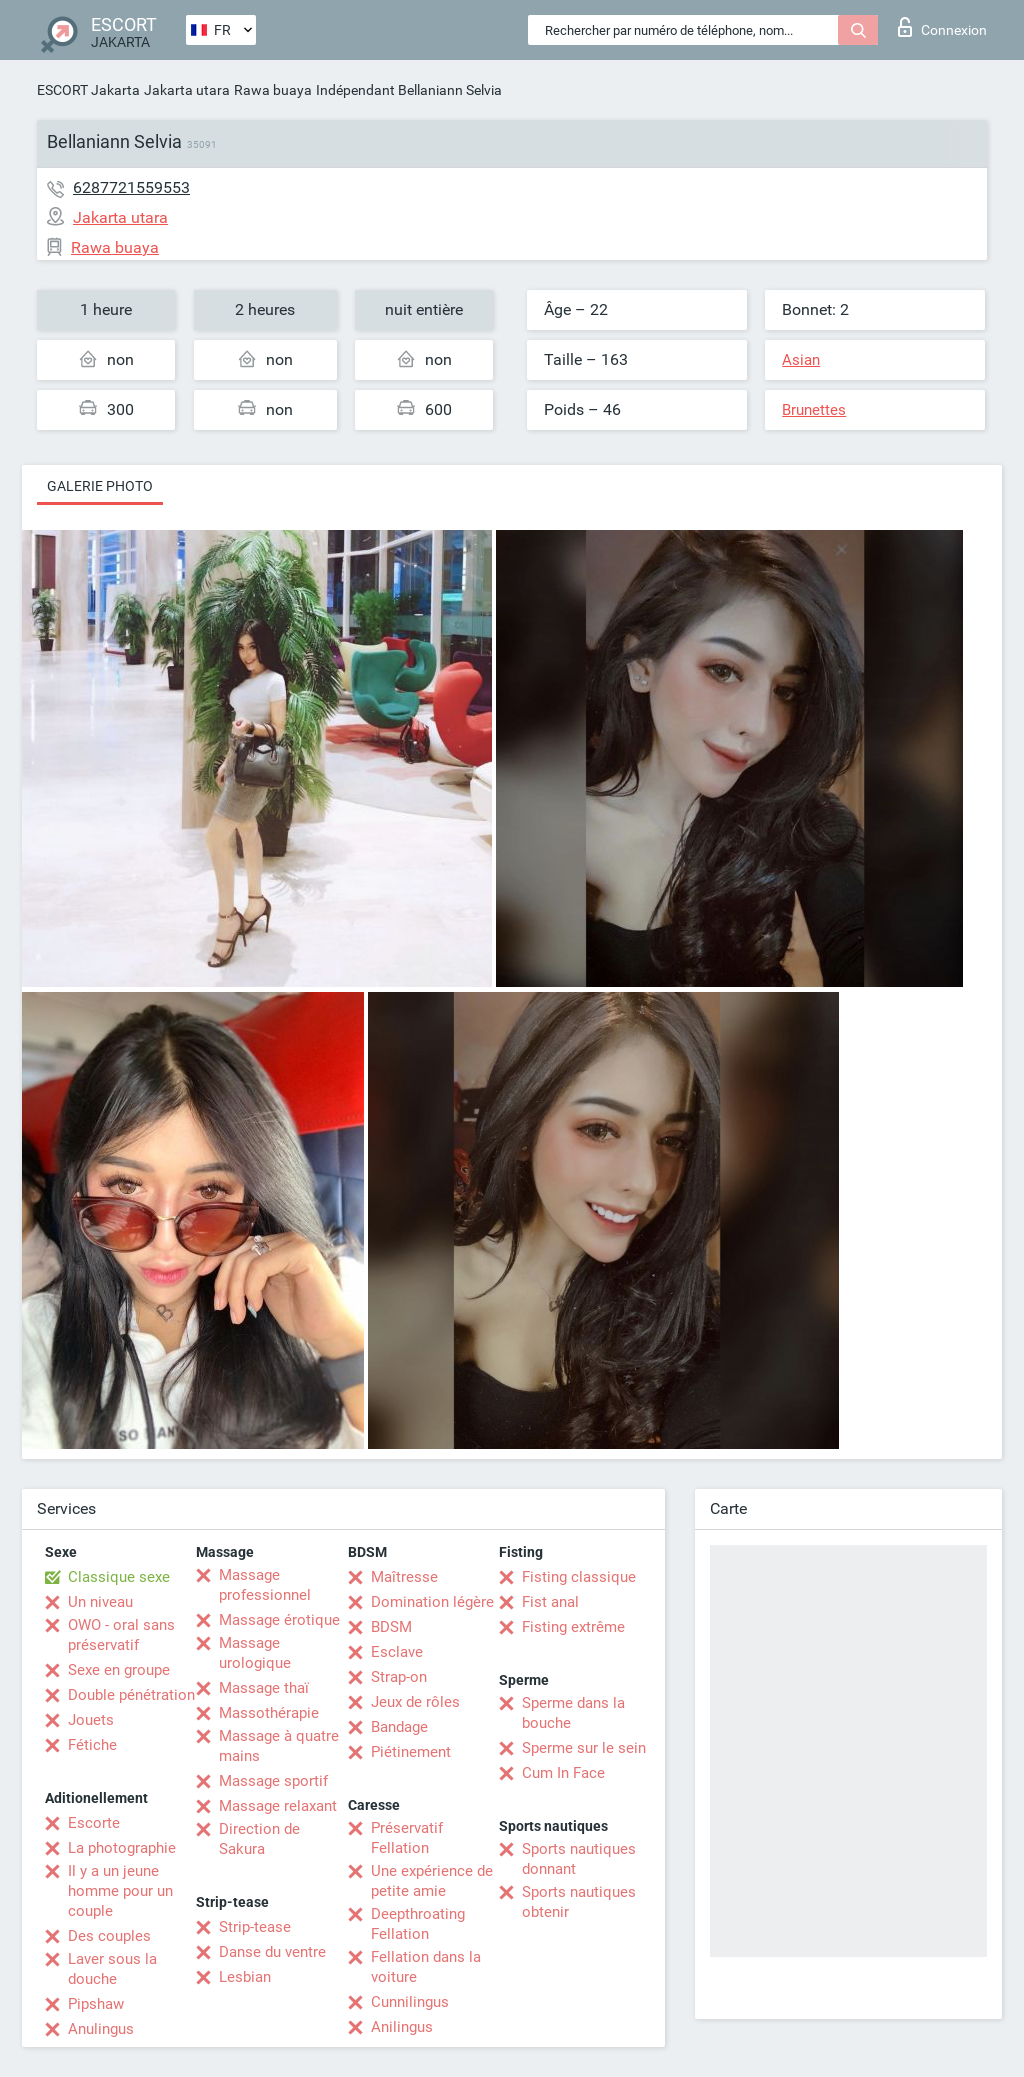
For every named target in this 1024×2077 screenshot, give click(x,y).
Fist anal (550, 1602)
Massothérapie (269, 1713)
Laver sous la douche (112, 1969)
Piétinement (411, 1752)
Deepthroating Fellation (418, 1924)
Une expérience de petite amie (432, 1881)
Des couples (109, 1936)
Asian (801, 360)
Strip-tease (255, 1927)
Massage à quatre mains (279, 1746)
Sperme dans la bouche (573, 1713)
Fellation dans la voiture (426, 1967)
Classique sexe (119, 1577)
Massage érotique (279, 1620)
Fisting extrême (573, 1627)
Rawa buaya (273, 90)
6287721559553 (131, 187)
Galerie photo (100, 486)
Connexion (942, 27)
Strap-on (399, 1677)
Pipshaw (96, 2004)
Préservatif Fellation (407, 1838)
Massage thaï (264, 1688)
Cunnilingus (410, 2002)
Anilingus (402, 2027)
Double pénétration (131, 1695)
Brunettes (814, 410)
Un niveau (100, 1602)
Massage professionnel (265, 1585)
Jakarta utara (187, 90)
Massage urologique (255, 1653)
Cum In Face (563, 1773)
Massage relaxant (278, 1806)
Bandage (399, 1727)
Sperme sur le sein (584, 1748)
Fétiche (92, 1745)
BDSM (391, 1627)
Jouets (91, 1720)
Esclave (397, 1652)
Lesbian (245, 1977)
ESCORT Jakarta (88, 90)
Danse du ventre (272, 1952)
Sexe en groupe (119, 1670)
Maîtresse (404, 1577)
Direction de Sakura (259, 1839)
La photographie (122, 1848)
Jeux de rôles (415, 1702)
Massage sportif (273, 1781)
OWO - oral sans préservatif (121, 1635)
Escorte (94, 1823)
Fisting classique (579, 1577)
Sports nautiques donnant (579, 1859)
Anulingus (101, 2029)
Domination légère (432, 1602)
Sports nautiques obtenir (579, 1902)
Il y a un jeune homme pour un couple (120, 1891)
